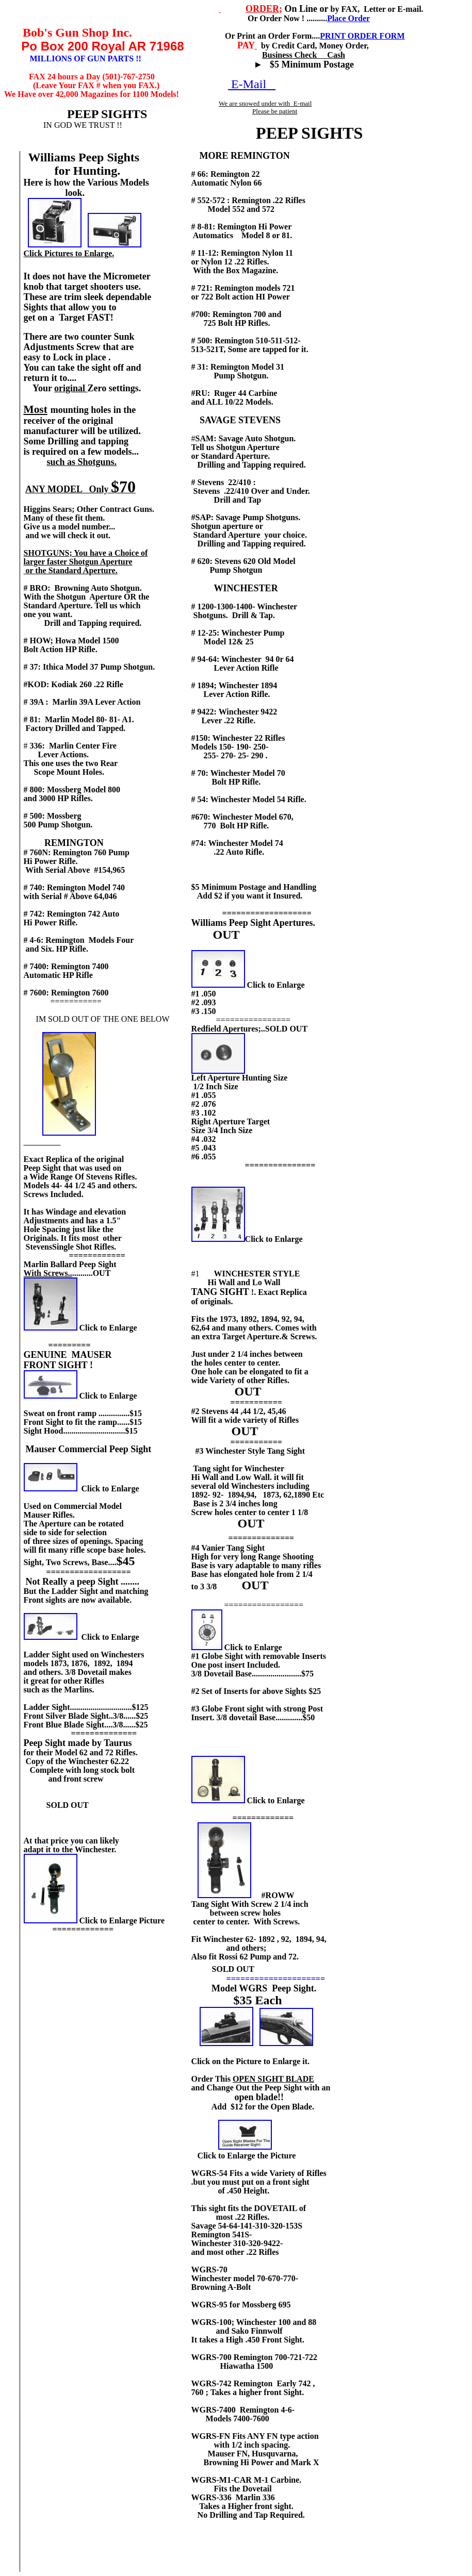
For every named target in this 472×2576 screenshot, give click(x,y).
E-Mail (251, 84)
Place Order (348, 18)
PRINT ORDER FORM (362, 35)
